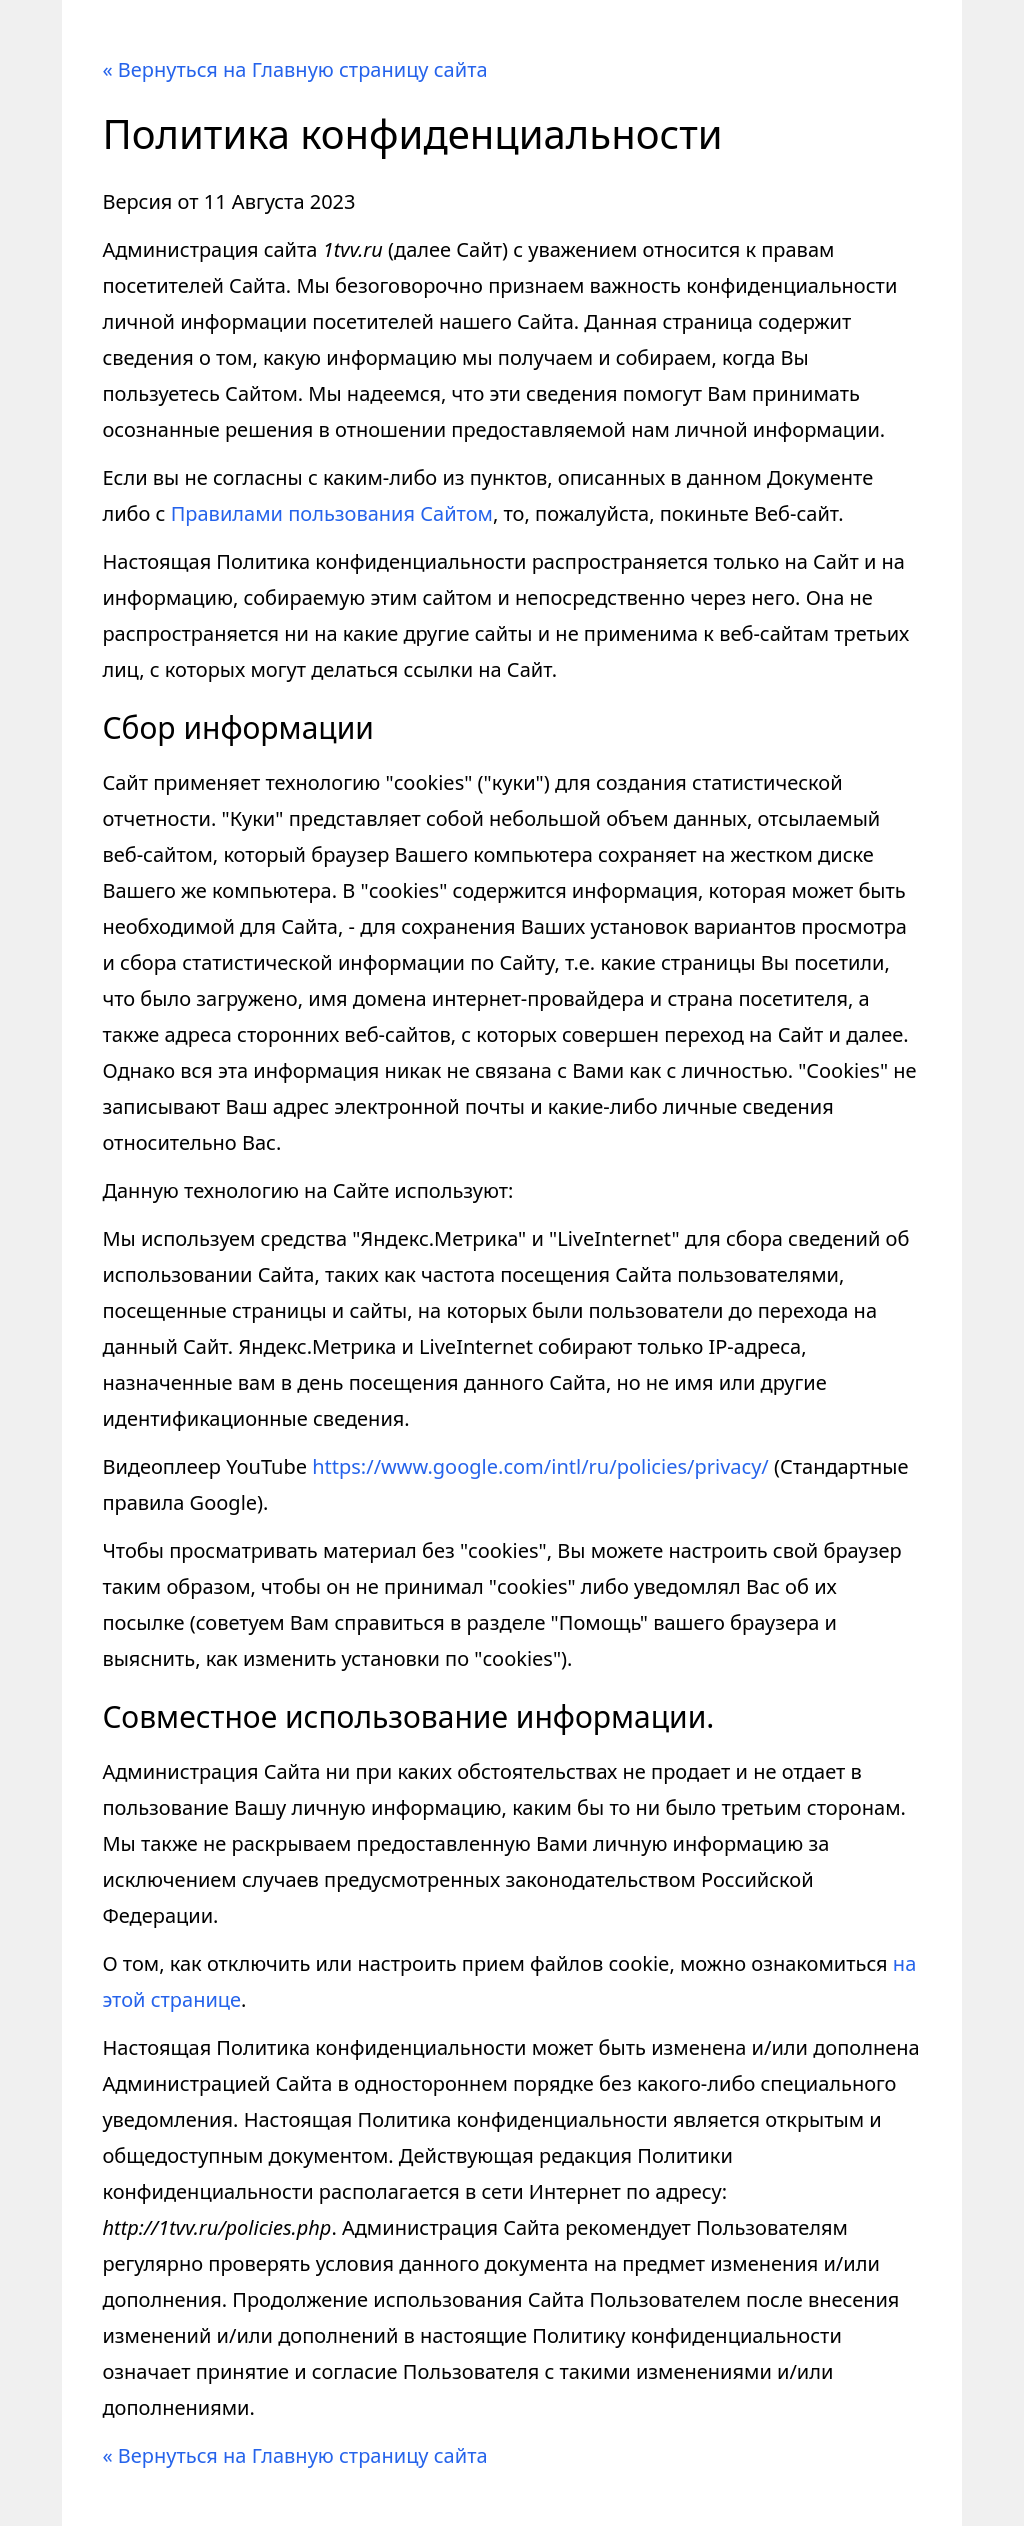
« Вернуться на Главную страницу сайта (294, 69)
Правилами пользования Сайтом (332, 513)
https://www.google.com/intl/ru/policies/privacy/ (540, 1466)
